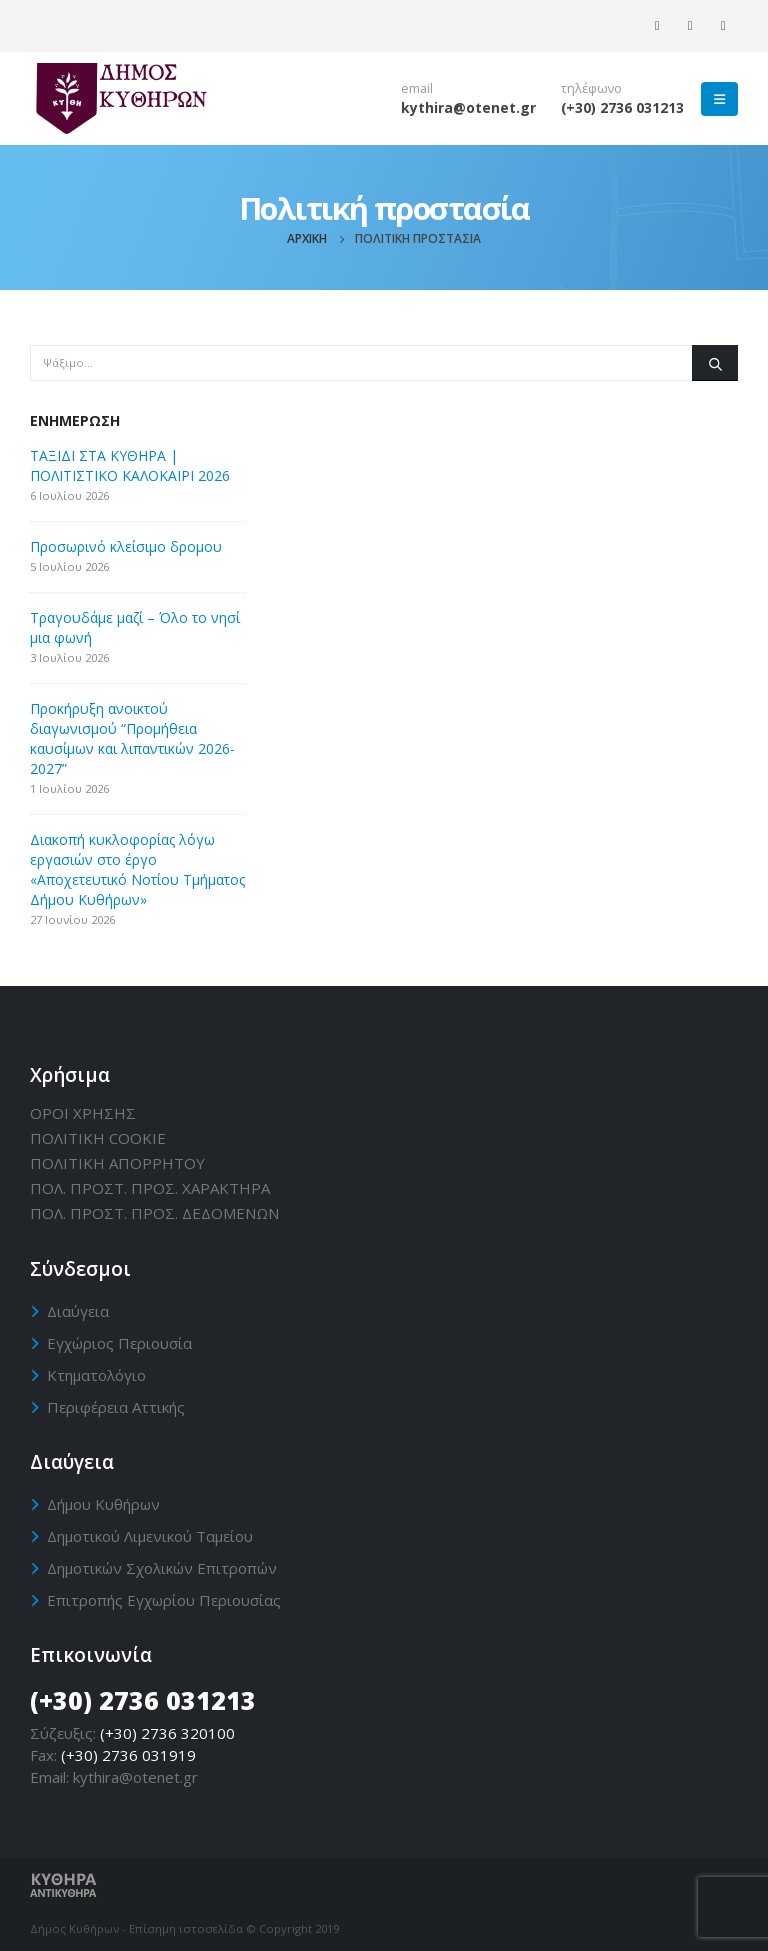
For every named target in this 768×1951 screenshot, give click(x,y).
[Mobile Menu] (719, 99)
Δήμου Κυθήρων (103, 1504)
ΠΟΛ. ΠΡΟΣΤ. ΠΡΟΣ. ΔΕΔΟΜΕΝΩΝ (154, 1213)
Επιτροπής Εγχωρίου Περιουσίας (164, 1600)
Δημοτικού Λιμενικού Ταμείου (150, 1536)
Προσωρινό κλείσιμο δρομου (126, 546)
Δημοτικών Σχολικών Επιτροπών (162, 1568)
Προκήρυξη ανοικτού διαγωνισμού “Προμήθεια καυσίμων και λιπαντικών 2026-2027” (132, 738)
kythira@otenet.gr (468, 107)
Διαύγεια (78, 1311)
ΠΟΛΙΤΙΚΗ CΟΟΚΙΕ (98, 1138)
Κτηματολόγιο (96, 1375)
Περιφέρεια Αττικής (116, 1407)
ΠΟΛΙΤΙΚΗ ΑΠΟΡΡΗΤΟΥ (117, 1163)
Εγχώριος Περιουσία (119, 1343)
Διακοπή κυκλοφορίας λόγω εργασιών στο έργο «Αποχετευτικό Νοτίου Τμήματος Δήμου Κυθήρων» (137, 869)
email (417, 88)
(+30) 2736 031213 (622, 107)
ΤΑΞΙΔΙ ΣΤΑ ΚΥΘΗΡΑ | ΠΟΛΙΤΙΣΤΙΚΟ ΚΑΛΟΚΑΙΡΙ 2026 (130, 465)
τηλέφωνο (591, 88)
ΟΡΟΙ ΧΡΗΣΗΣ (83, 1113)
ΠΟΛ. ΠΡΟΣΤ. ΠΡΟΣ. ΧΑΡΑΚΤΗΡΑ (150, 1188)
